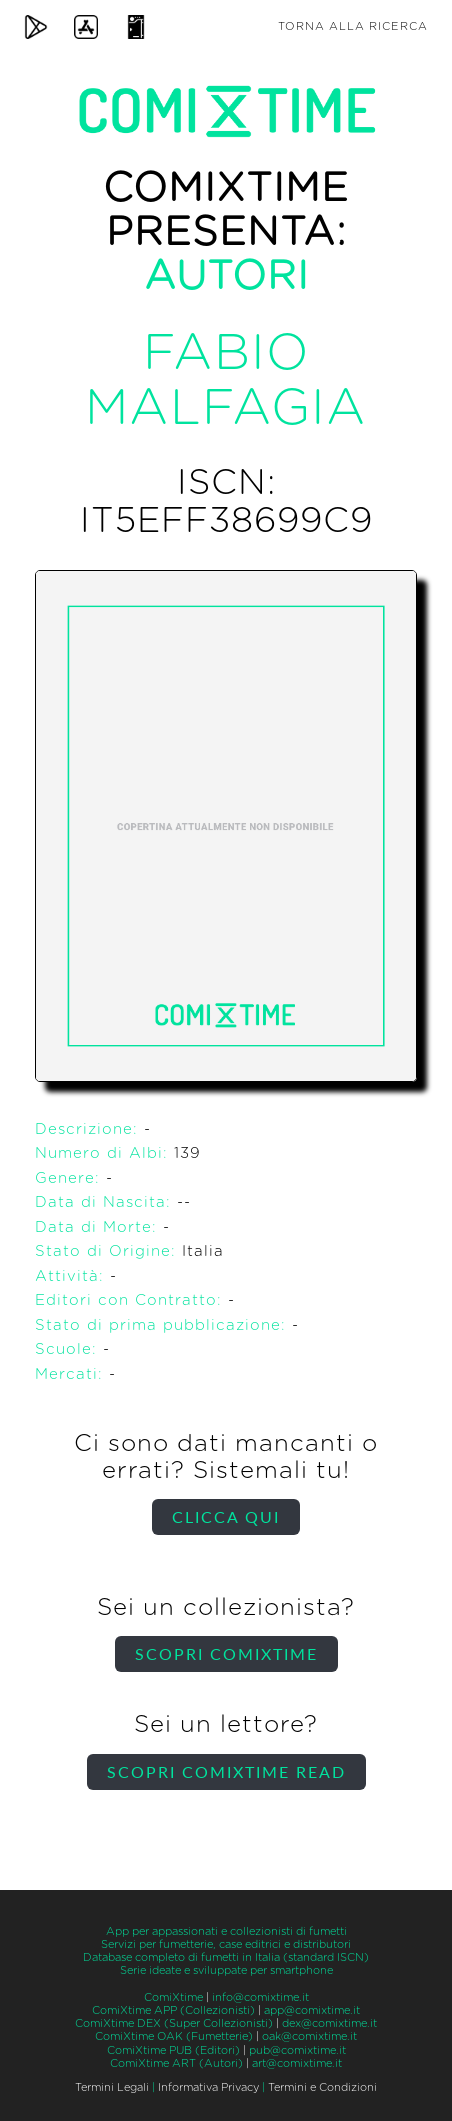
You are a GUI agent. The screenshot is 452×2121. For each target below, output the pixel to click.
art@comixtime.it (297, 2063)
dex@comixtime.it (329, 2023)
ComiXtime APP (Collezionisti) (173, 2010)
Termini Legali (112, 2087)
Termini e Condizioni (322, 2087)
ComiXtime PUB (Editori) (173, 2050)
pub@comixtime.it (297, 2050)
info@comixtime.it (260, 1997)
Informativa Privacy (208, 2087)
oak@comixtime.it (309, 2036)
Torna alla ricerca (353, 26)
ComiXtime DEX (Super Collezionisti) (174, 2023)
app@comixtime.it (312, 2010)
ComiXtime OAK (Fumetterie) (174, 2036)
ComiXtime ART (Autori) (176, 2063)
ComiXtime (173, 1997)
